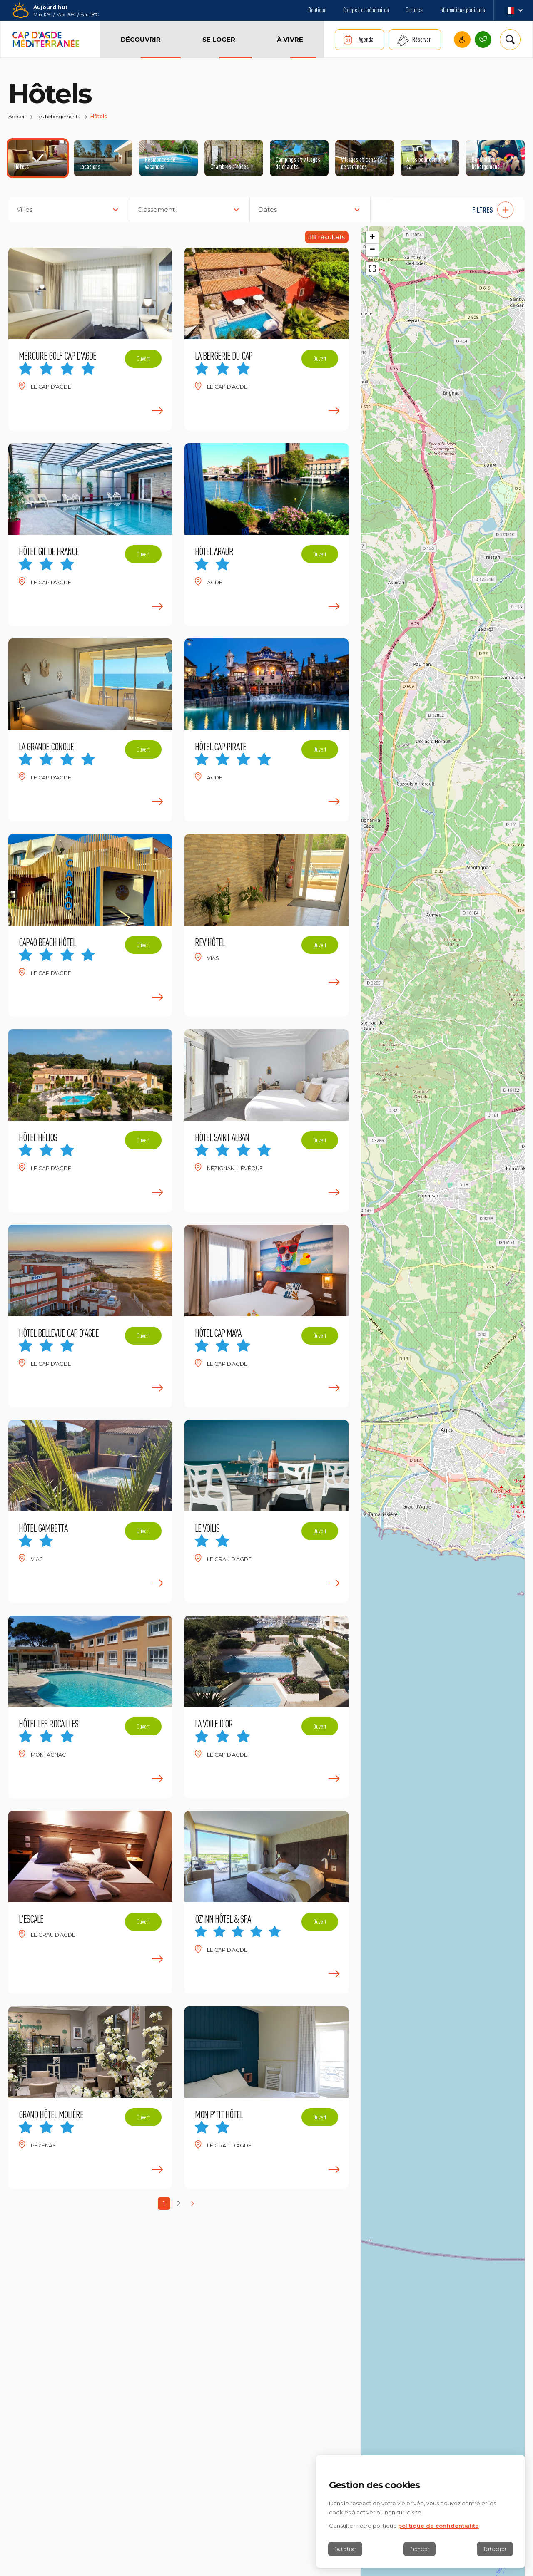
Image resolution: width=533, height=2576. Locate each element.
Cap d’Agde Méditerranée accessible (462, 39)
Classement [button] (156, 209)
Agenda (366, 39)
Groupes (414, 9)
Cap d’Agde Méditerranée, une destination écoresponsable (483, 39)
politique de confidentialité (438, 2525)
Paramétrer (419, 2549)
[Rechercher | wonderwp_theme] (510, 39)
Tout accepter (494, 2549)
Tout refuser (345, 2549)
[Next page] (192, 2203)
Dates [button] (267, 209)
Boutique (317, 9)
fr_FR (513, 10)
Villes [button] (24, 209)
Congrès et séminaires (366, 9)
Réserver (421, 39)
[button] (451, 210)
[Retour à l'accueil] (45, 39)
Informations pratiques (462, 9)
